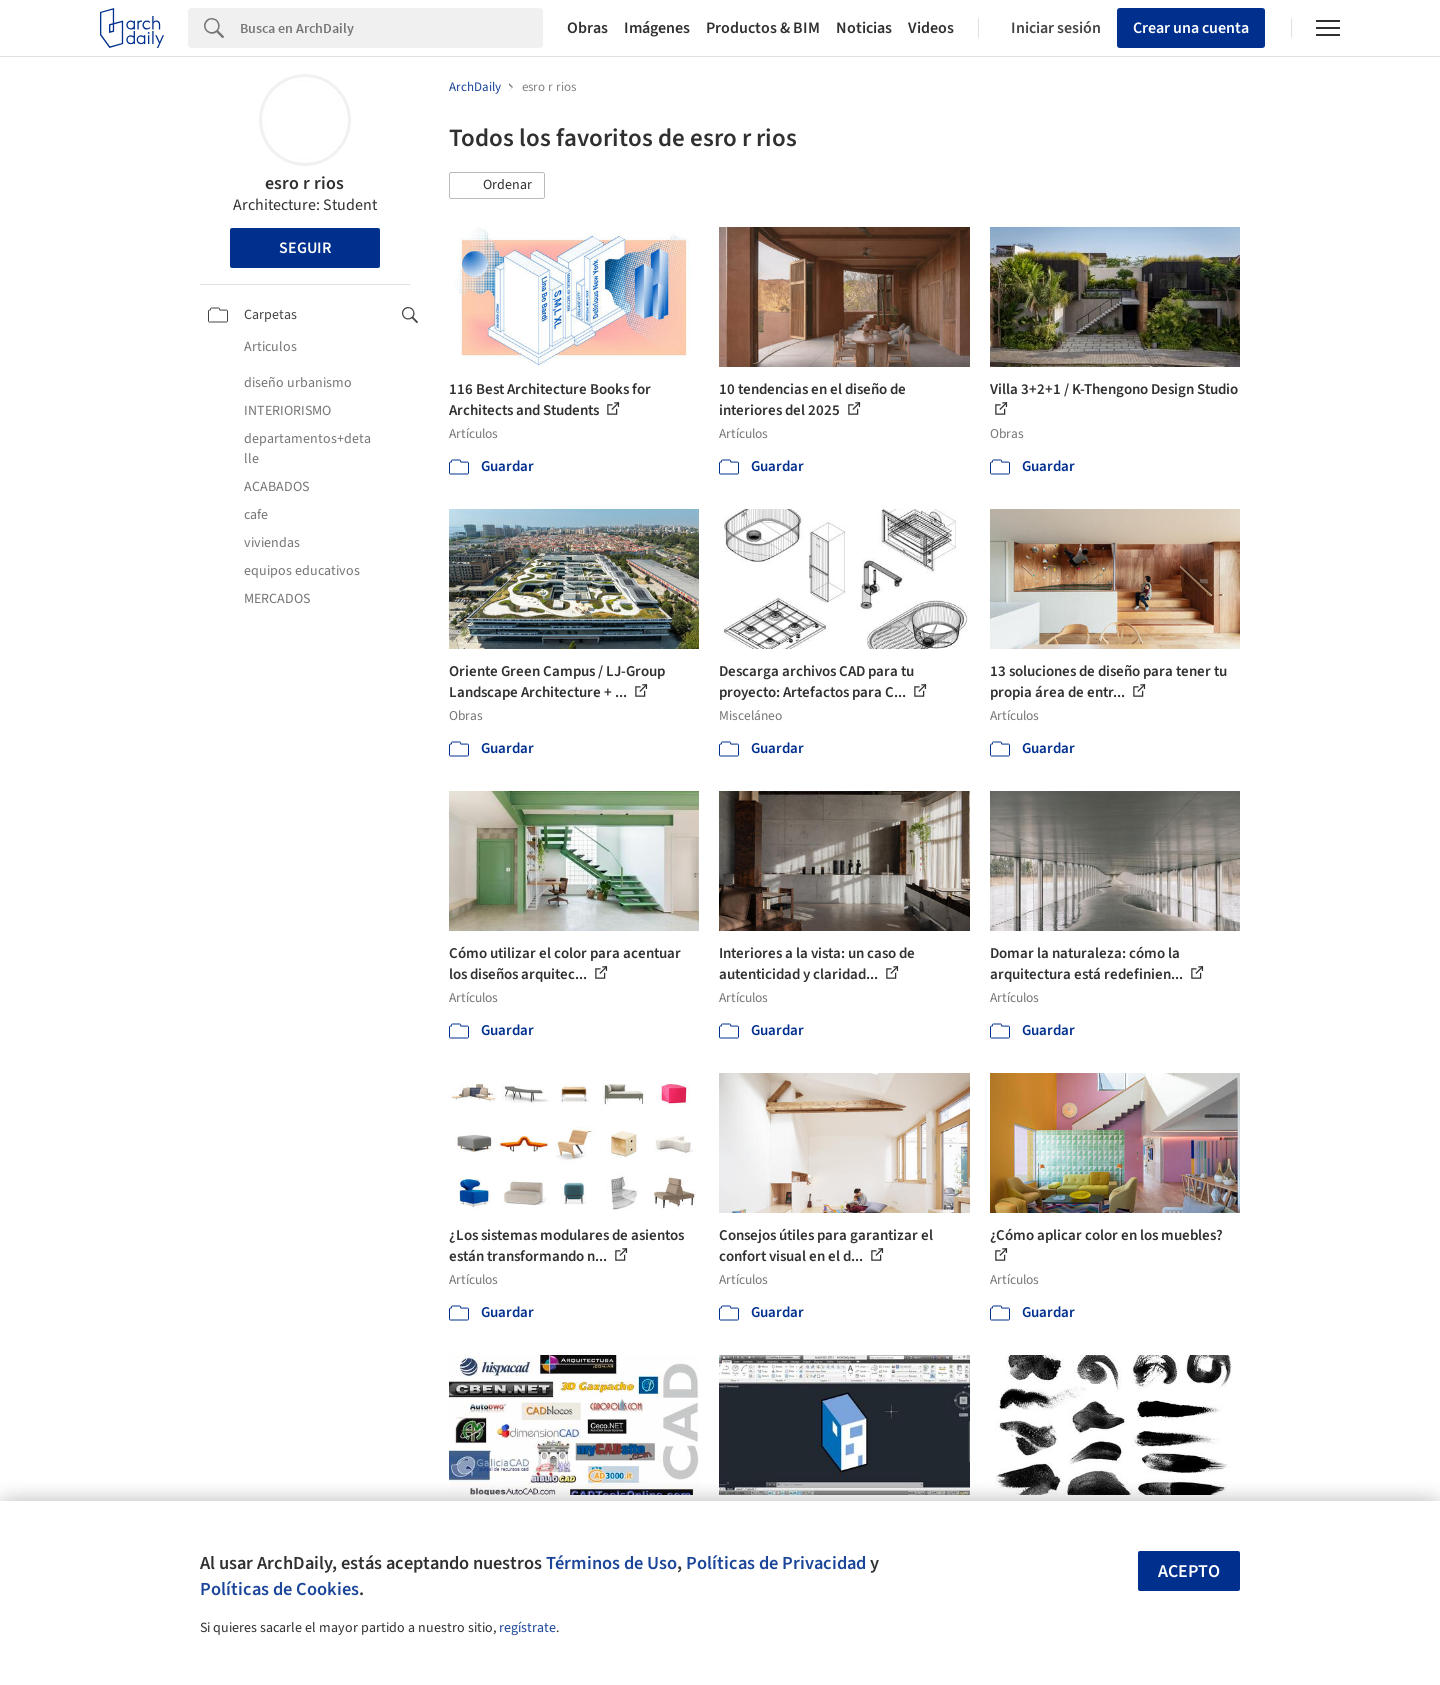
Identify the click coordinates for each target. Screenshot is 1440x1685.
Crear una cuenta (1191, 28)
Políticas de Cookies (279, 1589)
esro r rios (304, 183)
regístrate (527, 1628)
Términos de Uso (611, 1563)
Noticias (864, 28)
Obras (587, 28)
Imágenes (657, 28)
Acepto (1189, 1571)
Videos (931, 28)
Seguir (305, 248)
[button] (497, 186)
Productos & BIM (763, 28)
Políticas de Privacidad (776, 1563)
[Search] (391, 28)
